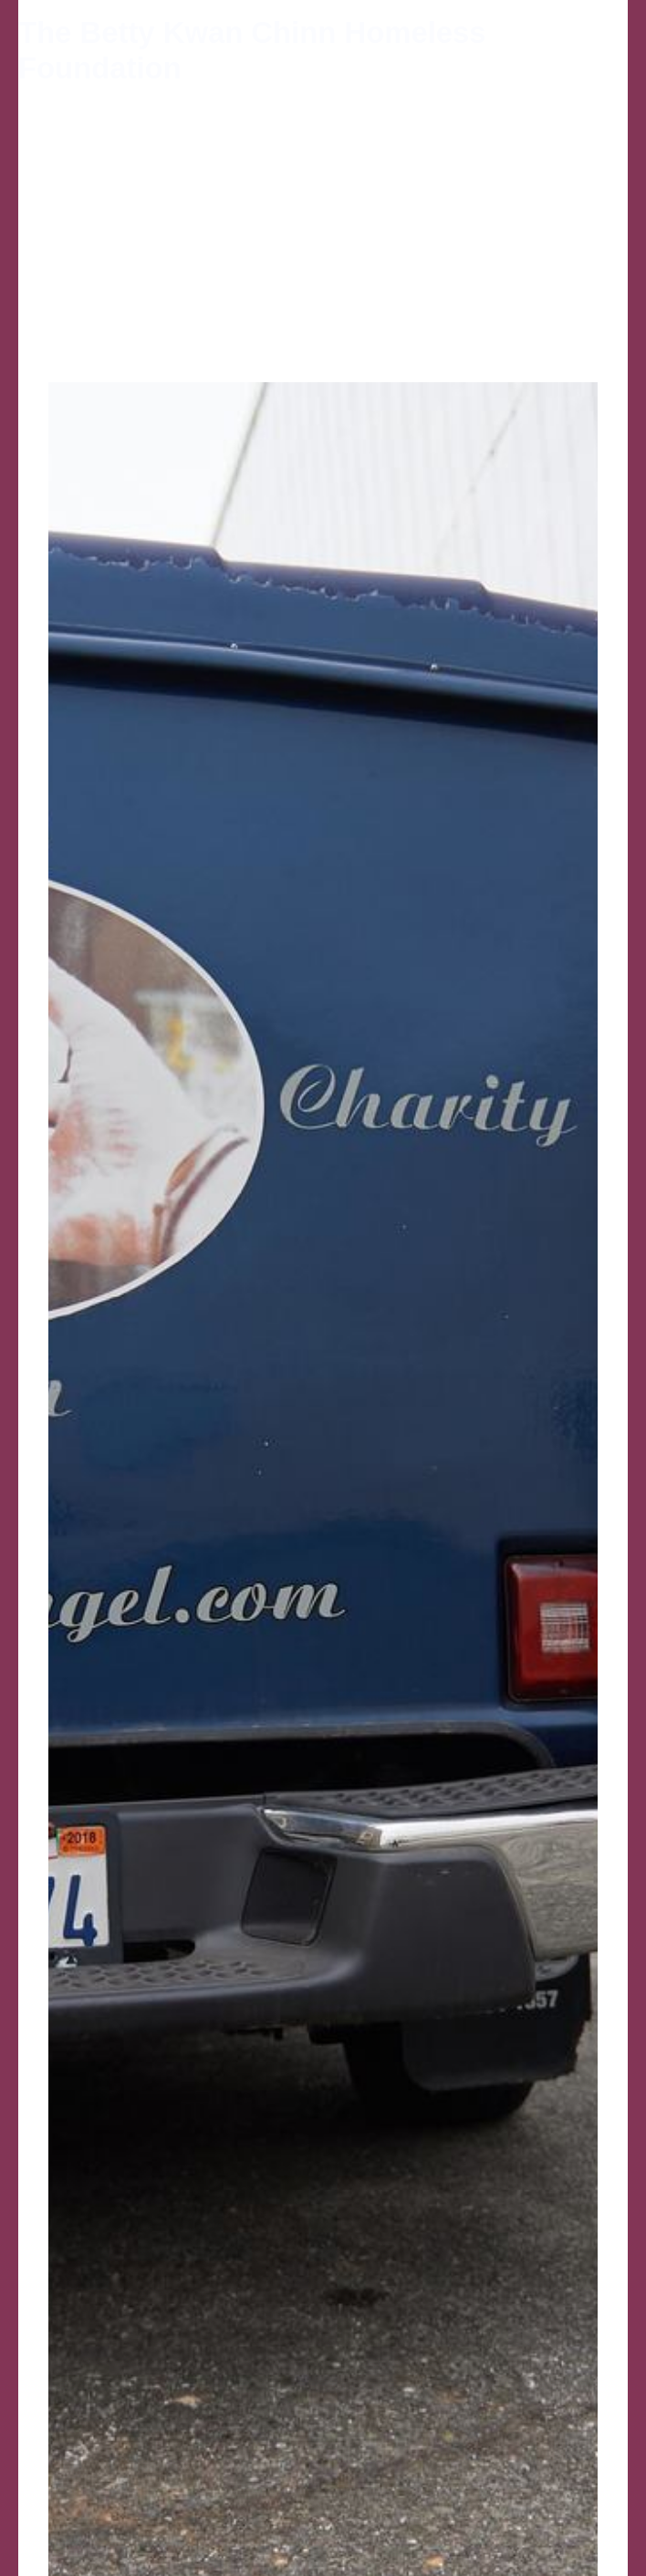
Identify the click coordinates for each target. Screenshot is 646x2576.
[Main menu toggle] (608, 49)
